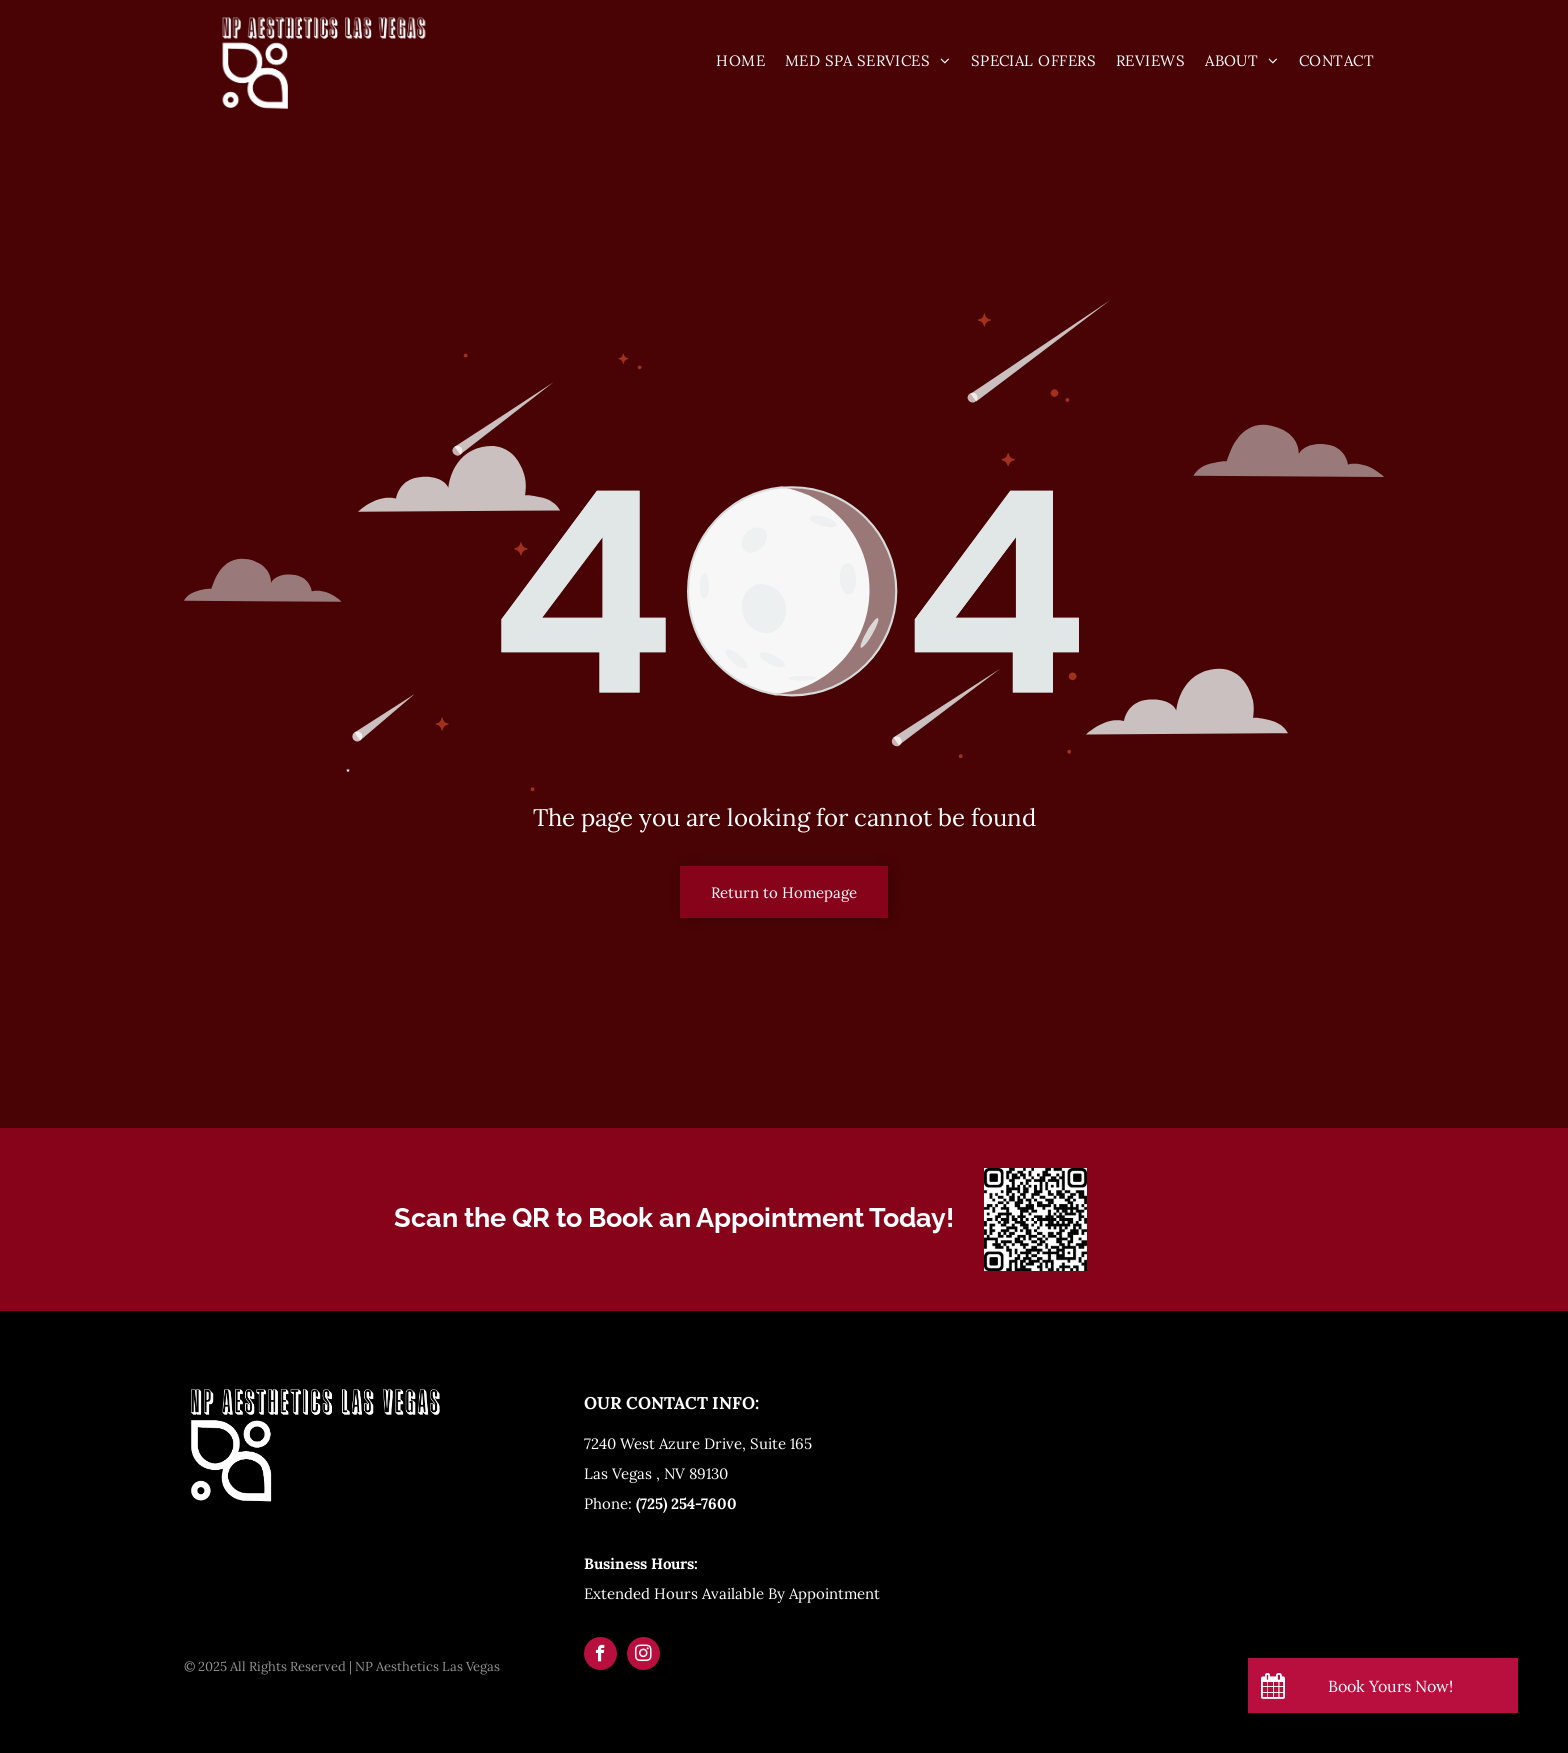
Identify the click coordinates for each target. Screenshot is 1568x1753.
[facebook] (600, 1656)
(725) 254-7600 (686, 1503)
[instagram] (643, 1656)
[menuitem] (740, 60)
